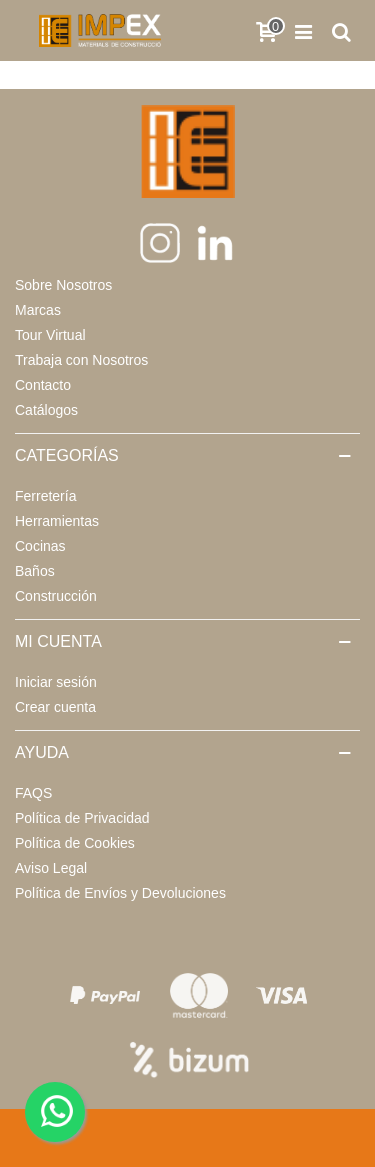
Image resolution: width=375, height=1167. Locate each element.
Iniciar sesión (56, 682)
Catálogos (46, 410)
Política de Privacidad (82, 818)
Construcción (56, 596)
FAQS (33, 793)
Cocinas (40, 546)
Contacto (43, 385)
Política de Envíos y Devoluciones (120, 893)
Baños (35, 571)
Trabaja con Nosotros (81, 360)
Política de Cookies (75, 843)
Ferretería (45, 496)
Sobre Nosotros (63, 285)
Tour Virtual (50, 335)
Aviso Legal (51, 868)
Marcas (38, 310)
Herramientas (57, 521)
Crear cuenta (55, 707)
